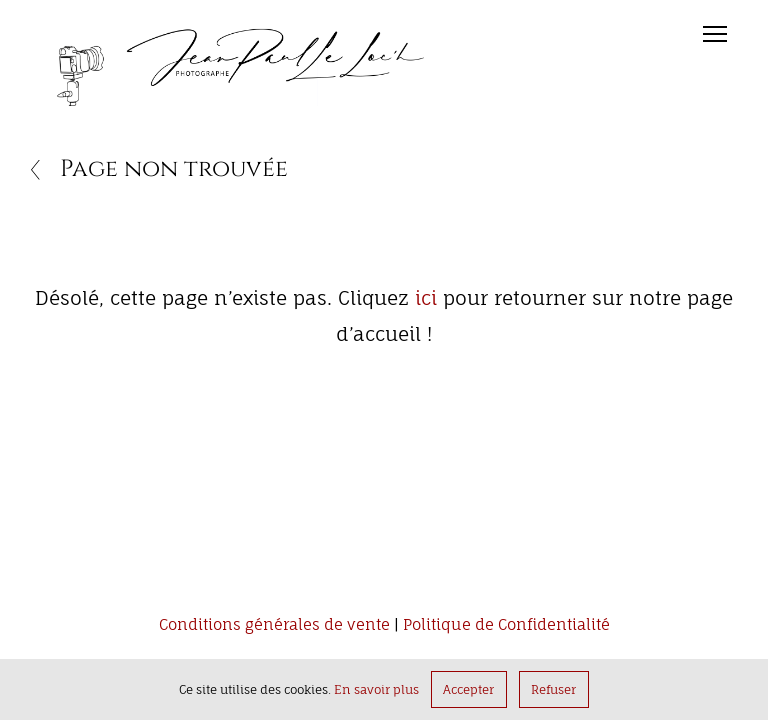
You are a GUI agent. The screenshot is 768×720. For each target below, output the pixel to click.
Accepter (468, 689)
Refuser (553, 689)
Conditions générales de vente (274, 625)
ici (426, 298)
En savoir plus (376, 689)
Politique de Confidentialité (506, 625)
